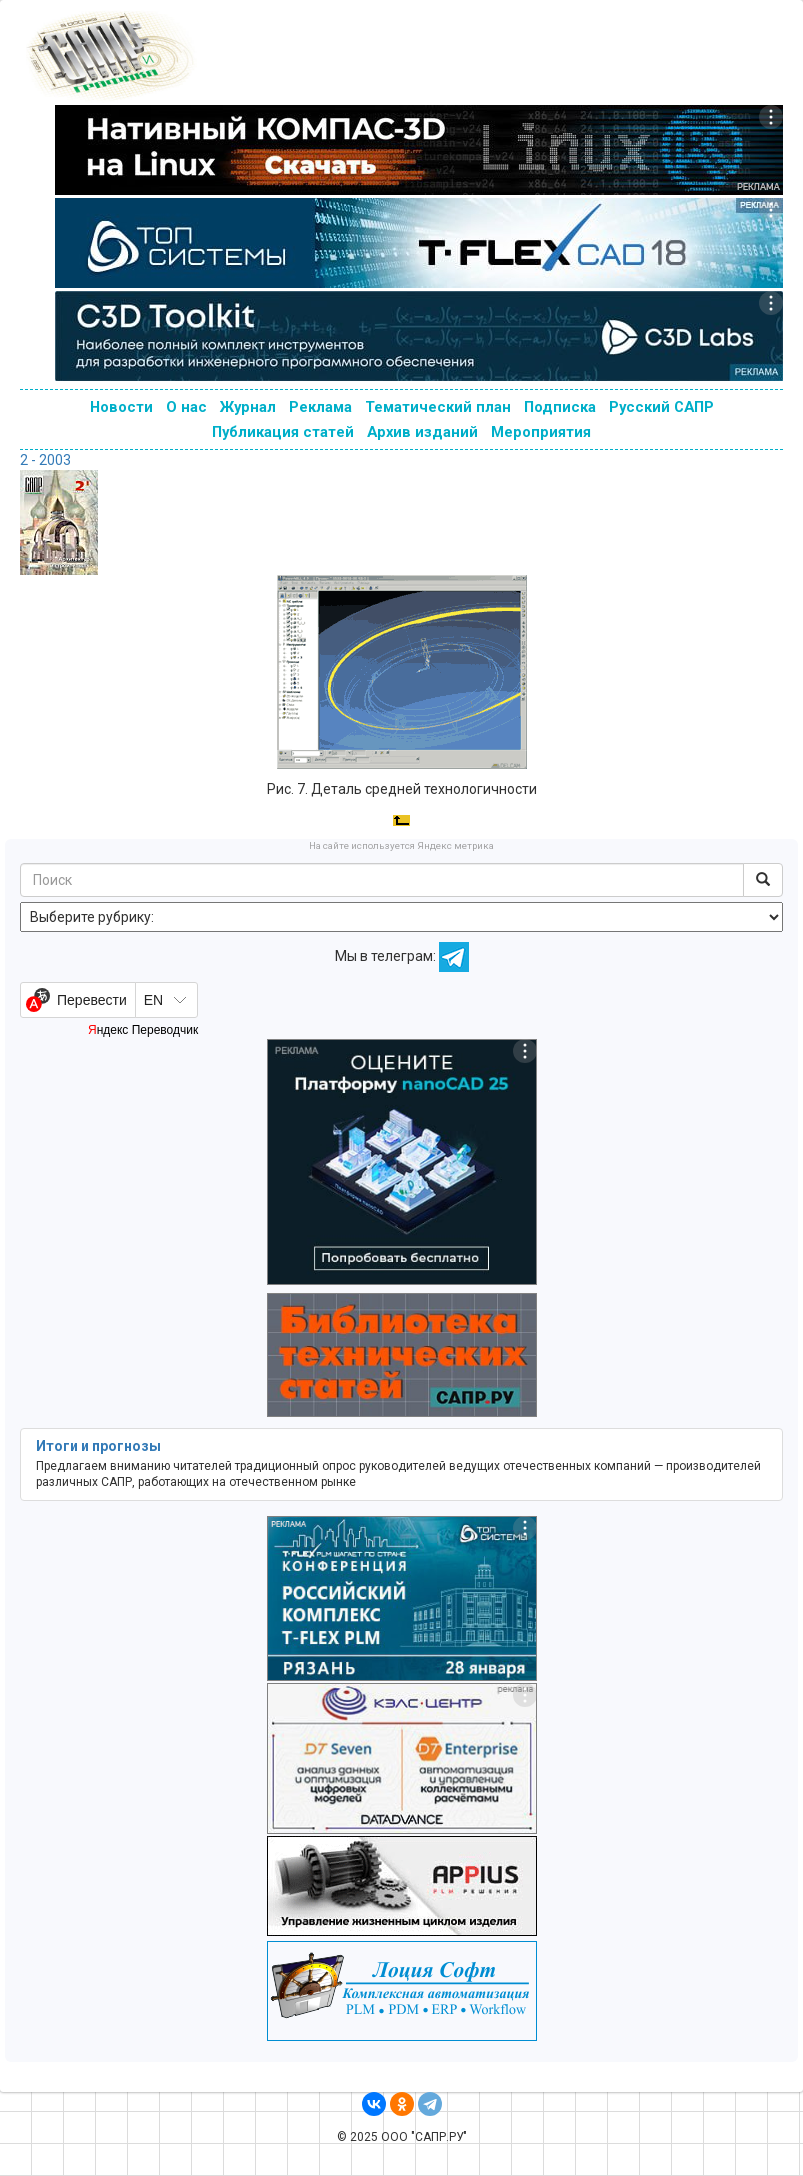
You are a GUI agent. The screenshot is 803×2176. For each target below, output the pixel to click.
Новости (121, 407)
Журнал (248, 407)
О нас (186, 407)
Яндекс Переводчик (143, 1030)
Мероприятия (541, 432)
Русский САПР (661, 407)
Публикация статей (283, 432)
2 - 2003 (45, 460)
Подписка (560, 407)
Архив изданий (422, 432)
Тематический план (438, 407)
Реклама (320, 407)
